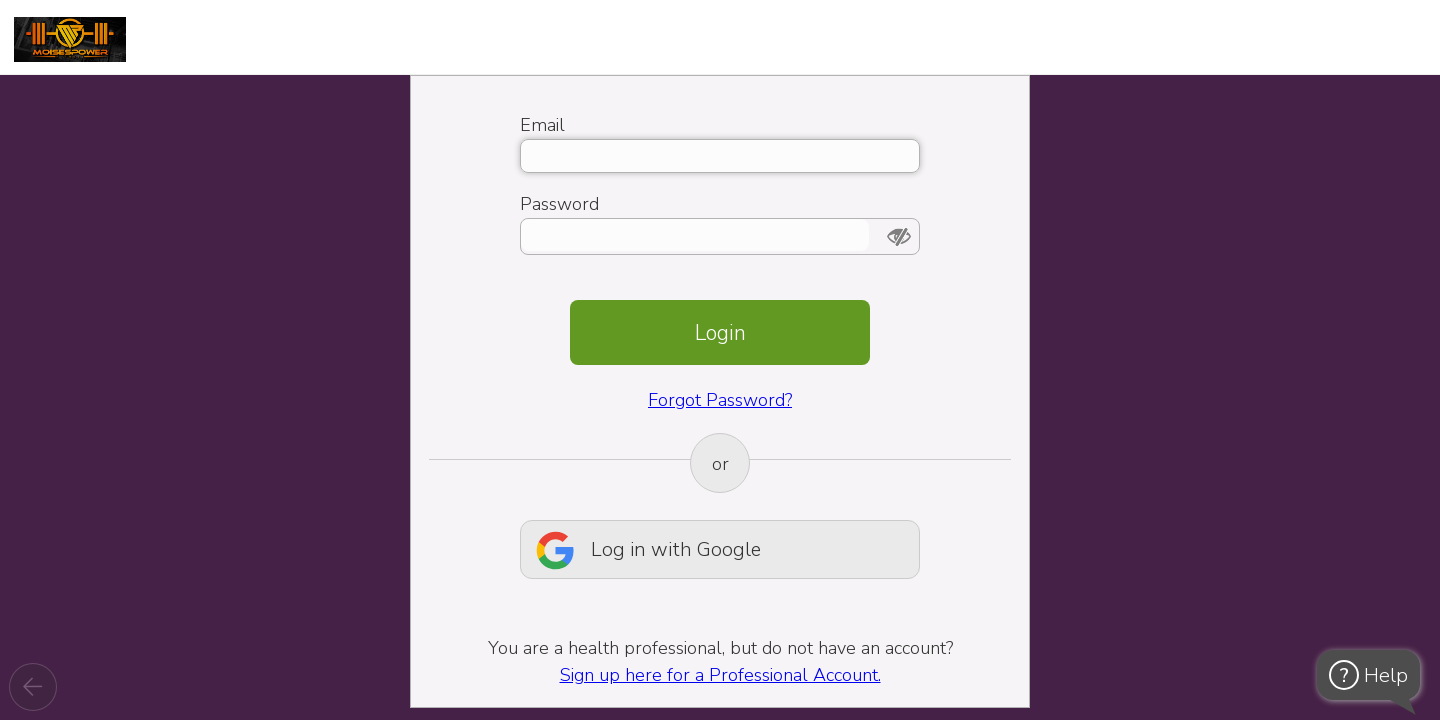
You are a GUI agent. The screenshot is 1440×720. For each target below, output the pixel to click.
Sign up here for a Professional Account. (720, 675)
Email (542, 125)
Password (559, 204)
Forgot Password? (720, 400)
